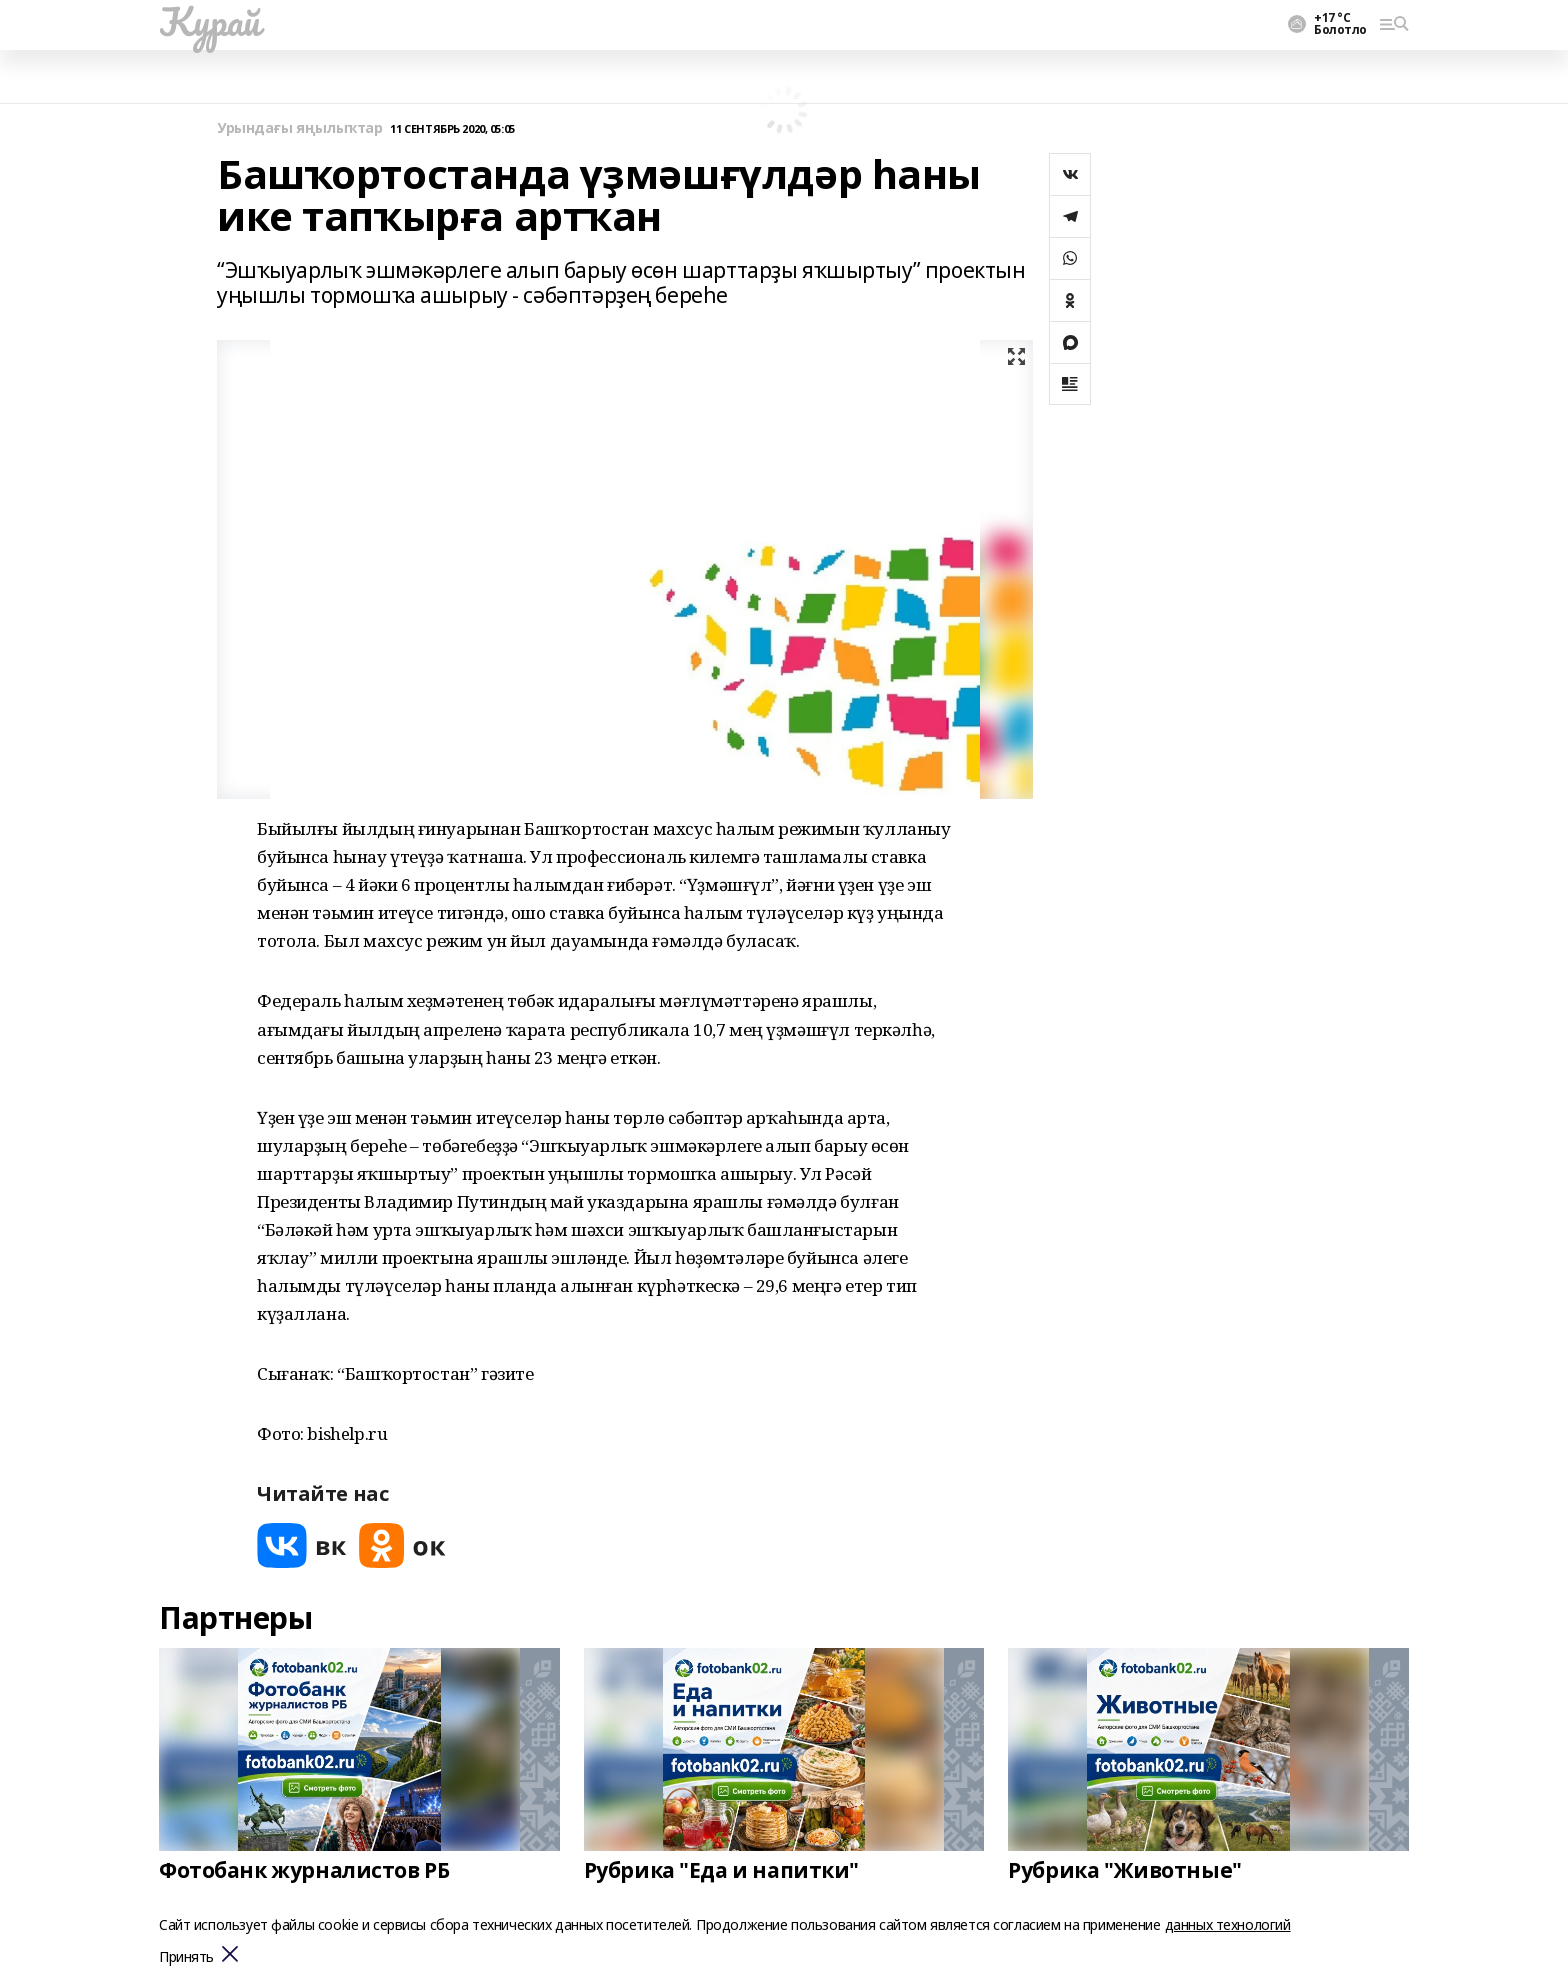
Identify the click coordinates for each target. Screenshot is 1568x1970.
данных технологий (1228, 1924)
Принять (186, 1957)
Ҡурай (209, 21)
